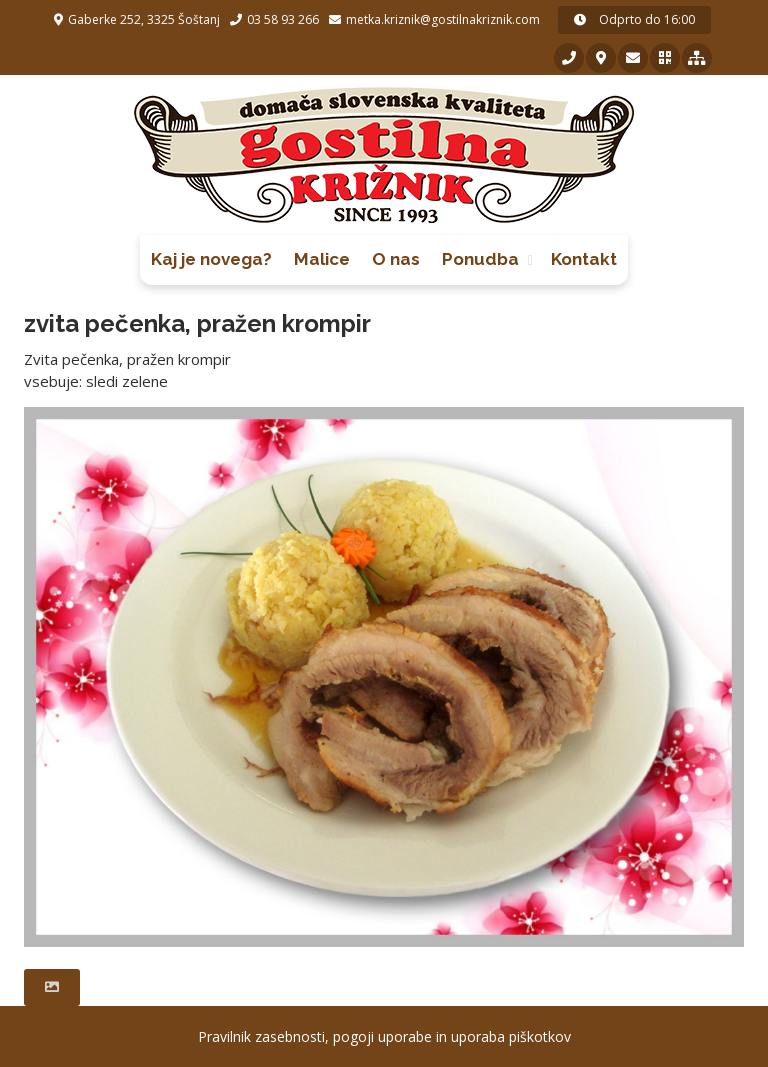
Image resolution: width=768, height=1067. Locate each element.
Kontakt (584, 259)
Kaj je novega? (211, 259)
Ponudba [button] (480, 259)
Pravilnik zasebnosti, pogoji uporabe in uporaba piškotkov (384, 1036)
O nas (396, 259)
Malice (322, 259)
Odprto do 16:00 (634, 19)
